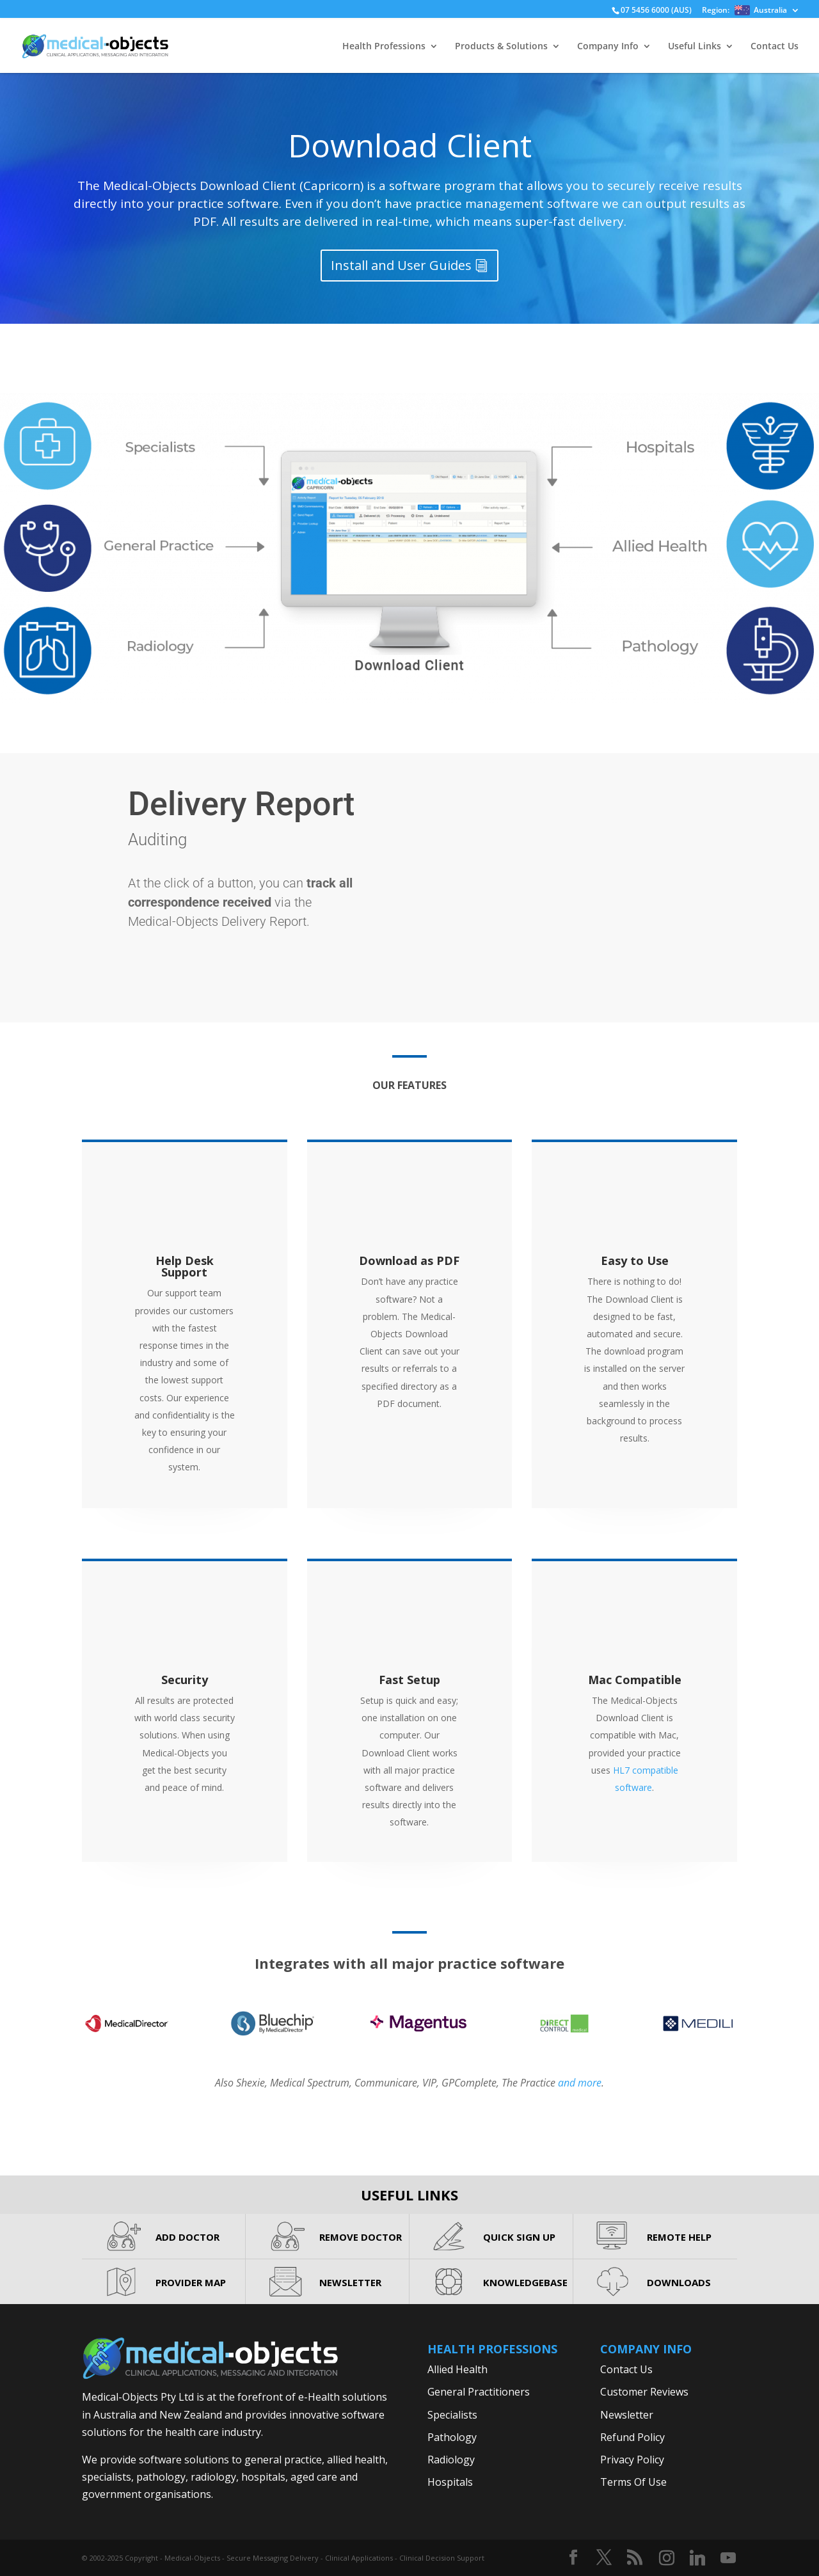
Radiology (451, 2460)
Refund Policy (632, 2437)
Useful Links (694, 47)
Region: (744, 10)
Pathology (452, 2437)
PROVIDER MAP (190, 2282)
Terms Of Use (633, 2482)
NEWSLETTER (350, 2282)
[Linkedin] (697, 2558)
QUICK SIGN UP (519, 2236)
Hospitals (450, 2482)
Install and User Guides (401, 265)
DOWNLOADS (679, 2282)
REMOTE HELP (679, 2236)
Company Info (608, 47)
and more (579, 2083)
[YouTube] (728, 2558)
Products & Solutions (501, 47)
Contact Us (775, 47)
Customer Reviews (644, 2392)
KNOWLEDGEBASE (525, 2282)
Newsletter (626, 2415)
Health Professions (383, 47)
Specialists (452, 2415)
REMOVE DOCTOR (360, 2236)
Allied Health (457, 2369)
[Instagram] (667, 2558)
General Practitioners (478, 2392)
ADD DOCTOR (187, 2236)
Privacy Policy (632, 2460)
